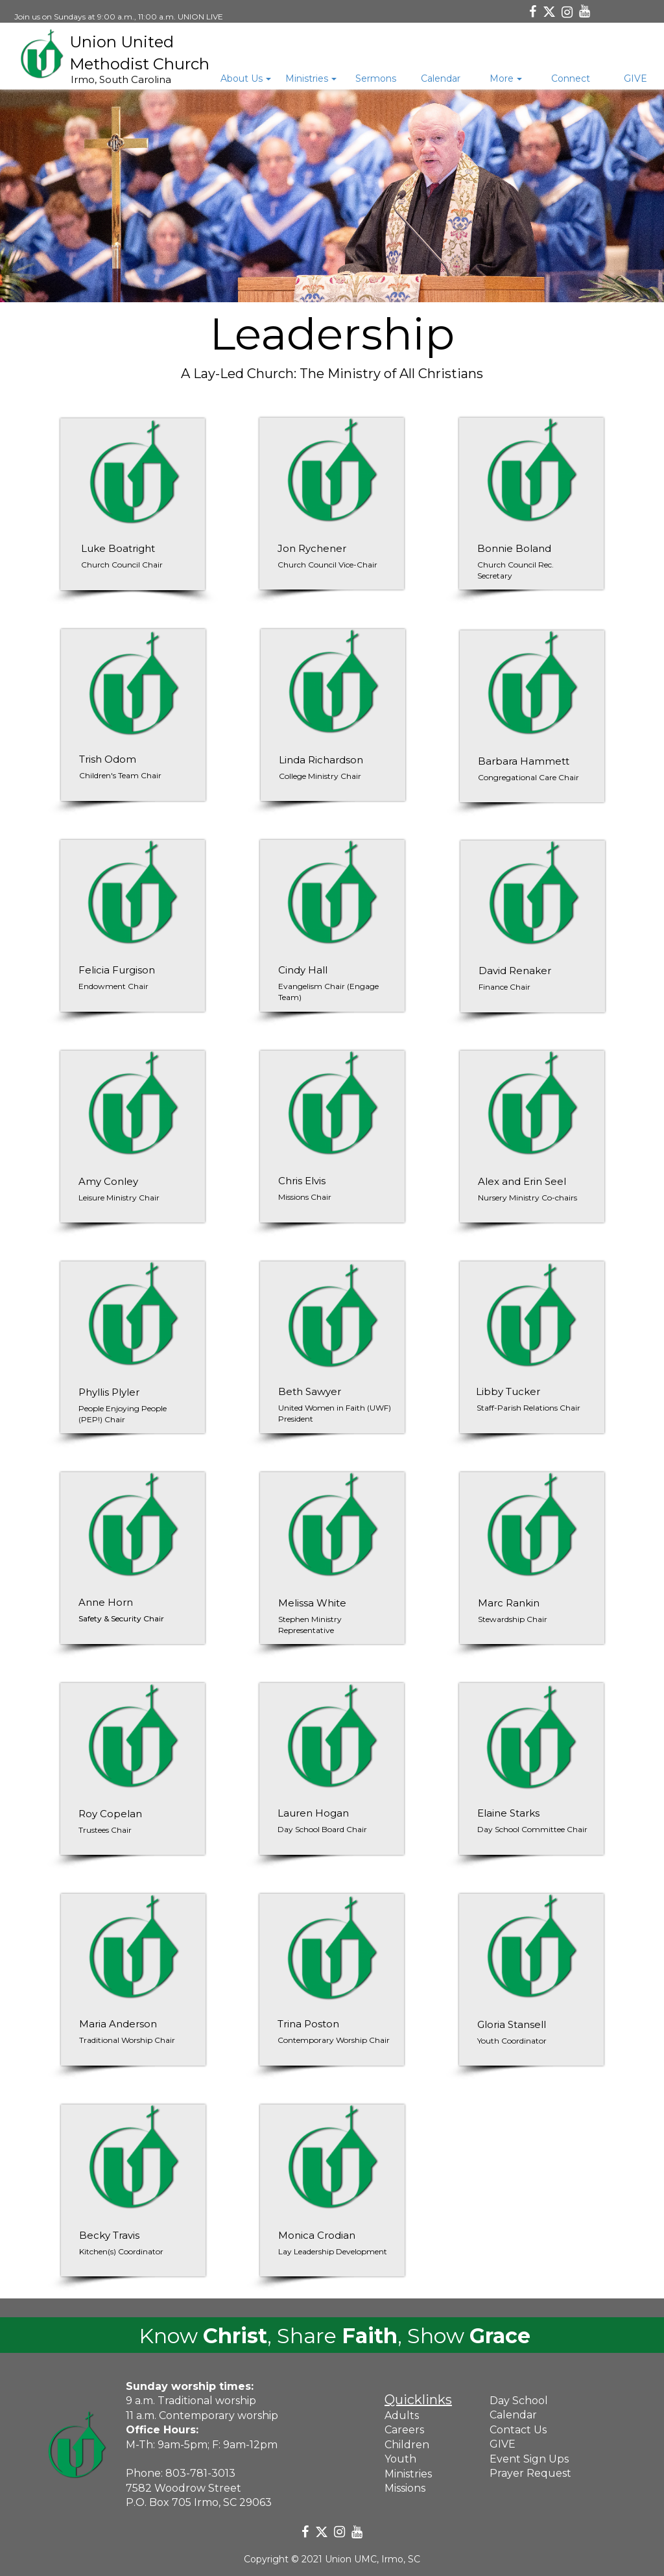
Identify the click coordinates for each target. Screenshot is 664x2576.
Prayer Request (530, 2473)
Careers (404, 2430)
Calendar (513, 2415)
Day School (519, 2400)
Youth (400, 2459)
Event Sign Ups (529, 2459)
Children (407, 2445)
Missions (405, 2488)
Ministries (408, 2474)
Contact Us (518, 2430)
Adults (402, 2415)
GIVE (503, 2444)
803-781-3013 (200, 2473)
